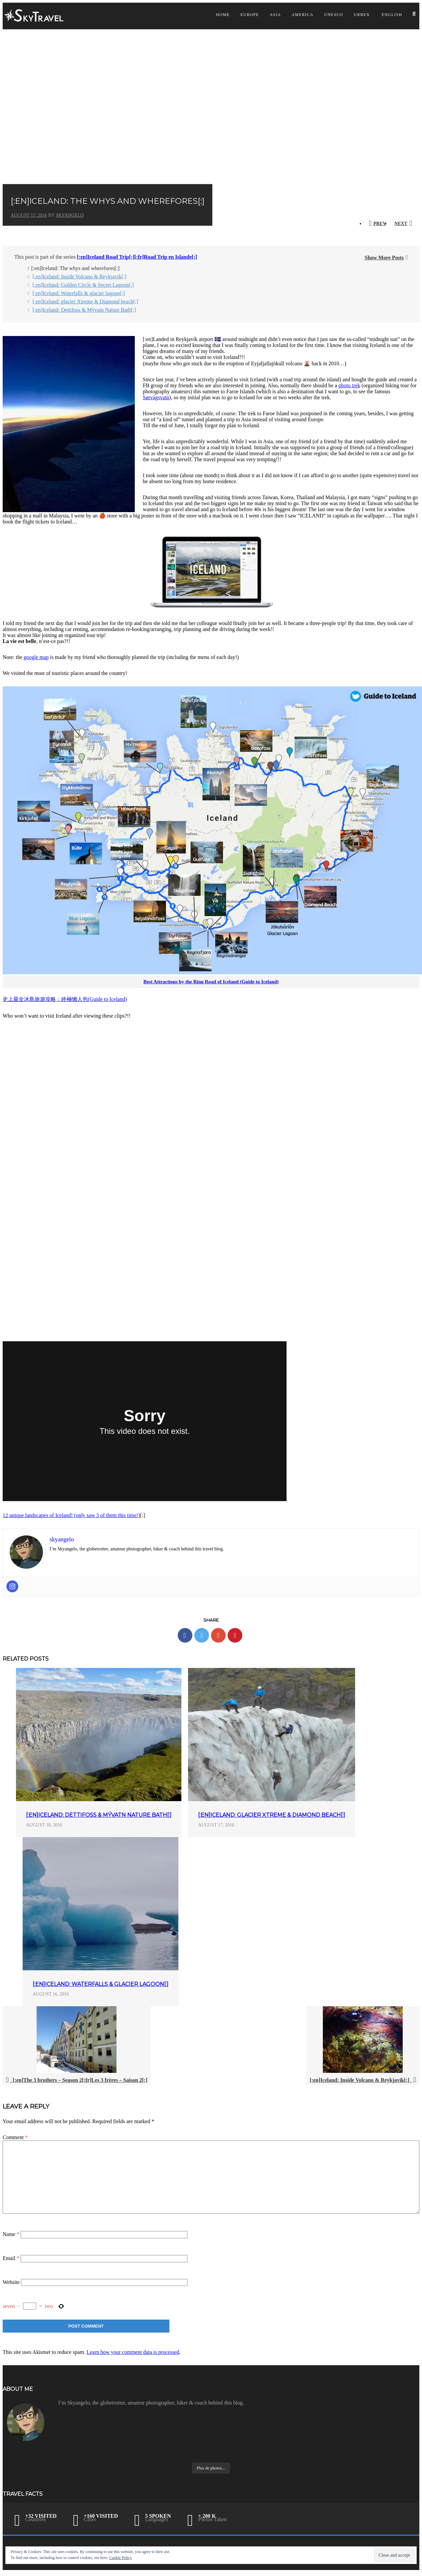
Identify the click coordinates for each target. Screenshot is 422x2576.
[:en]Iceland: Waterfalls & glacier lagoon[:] (79, 293)
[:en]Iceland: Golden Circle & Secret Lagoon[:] (83, 285)
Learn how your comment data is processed (133, 2352)
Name (11, 2234)
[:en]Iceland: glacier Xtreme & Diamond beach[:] (85, 301)
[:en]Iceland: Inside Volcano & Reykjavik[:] (79, 276)
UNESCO (333, 14)
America (303, 14)
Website (11, 2282)
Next (400, 223)
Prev (379, 223)
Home (223, 14)
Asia (275, 14)
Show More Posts (384, 257)
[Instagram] (12, 1586)
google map (36, 657)
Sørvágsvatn (156, 397)
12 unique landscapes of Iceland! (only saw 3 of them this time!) (71, 1515)
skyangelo (70, 215)
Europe (249, 14)
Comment (15, 2137)
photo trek (349, 385)
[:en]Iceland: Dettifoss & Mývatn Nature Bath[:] (84, 310)
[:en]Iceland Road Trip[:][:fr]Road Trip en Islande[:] (137, 257)
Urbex (362, 14)
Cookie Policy (120, 2557)
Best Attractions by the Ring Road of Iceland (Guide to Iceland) (211, 981)
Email (11, 2258)
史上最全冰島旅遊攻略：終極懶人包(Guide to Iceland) (65, 999)
